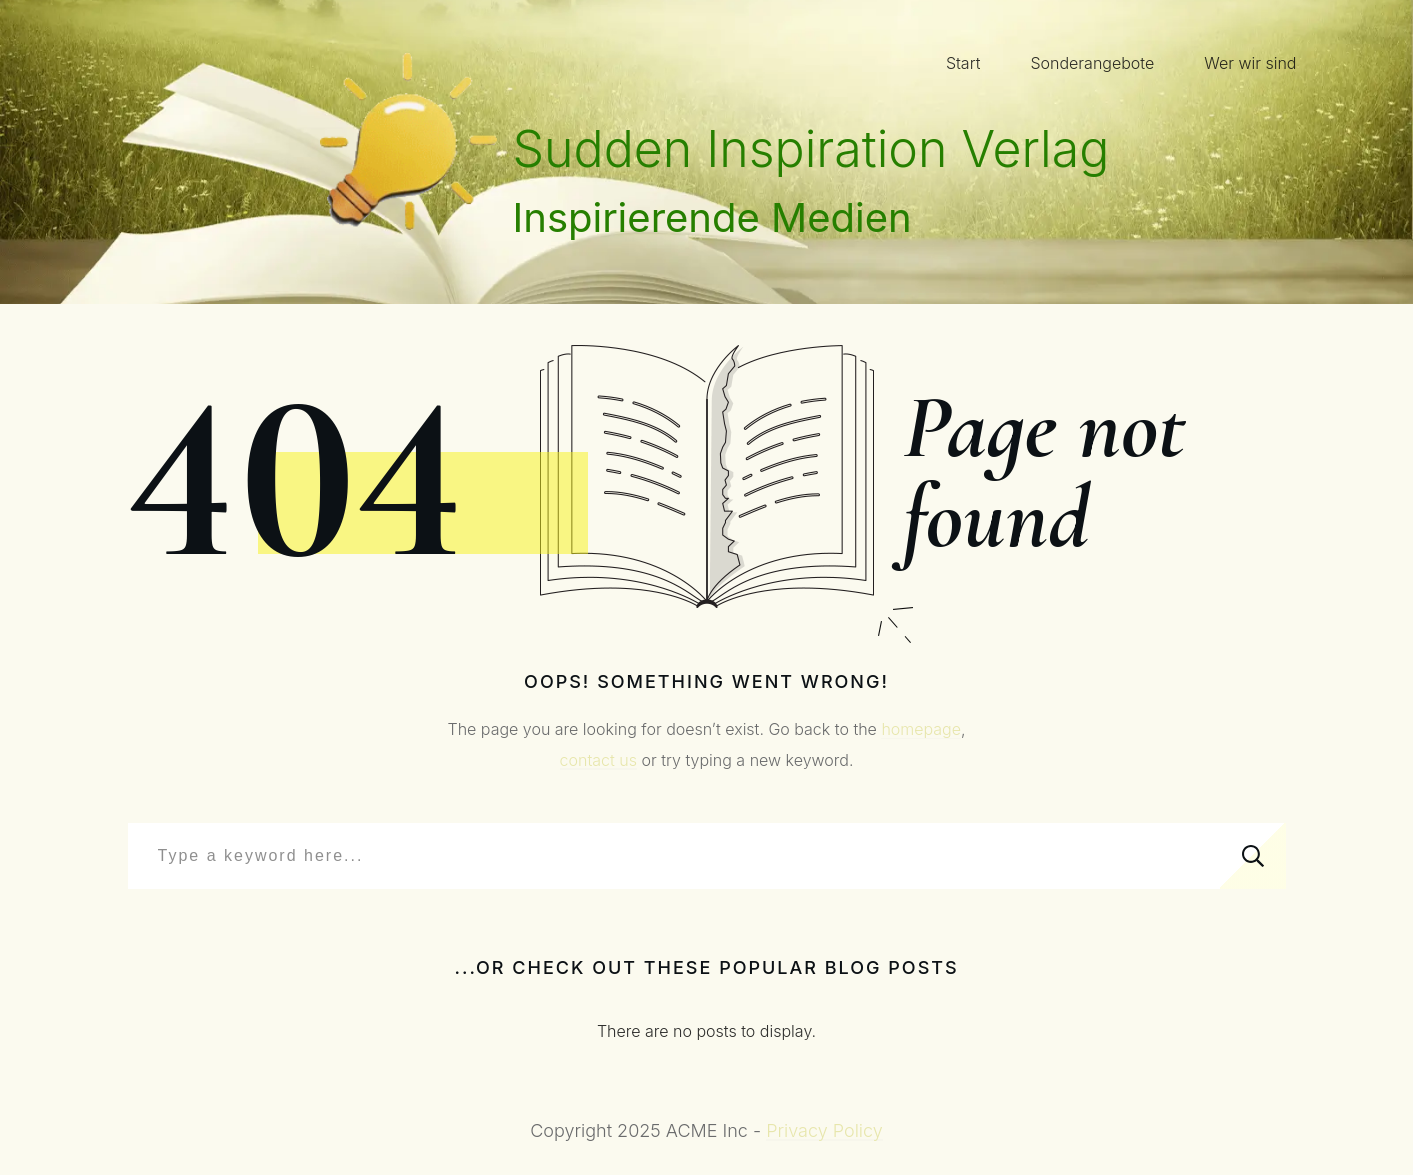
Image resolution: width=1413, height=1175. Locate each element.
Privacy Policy (824, 1130)
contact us (598, 760)
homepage (921, 729)
